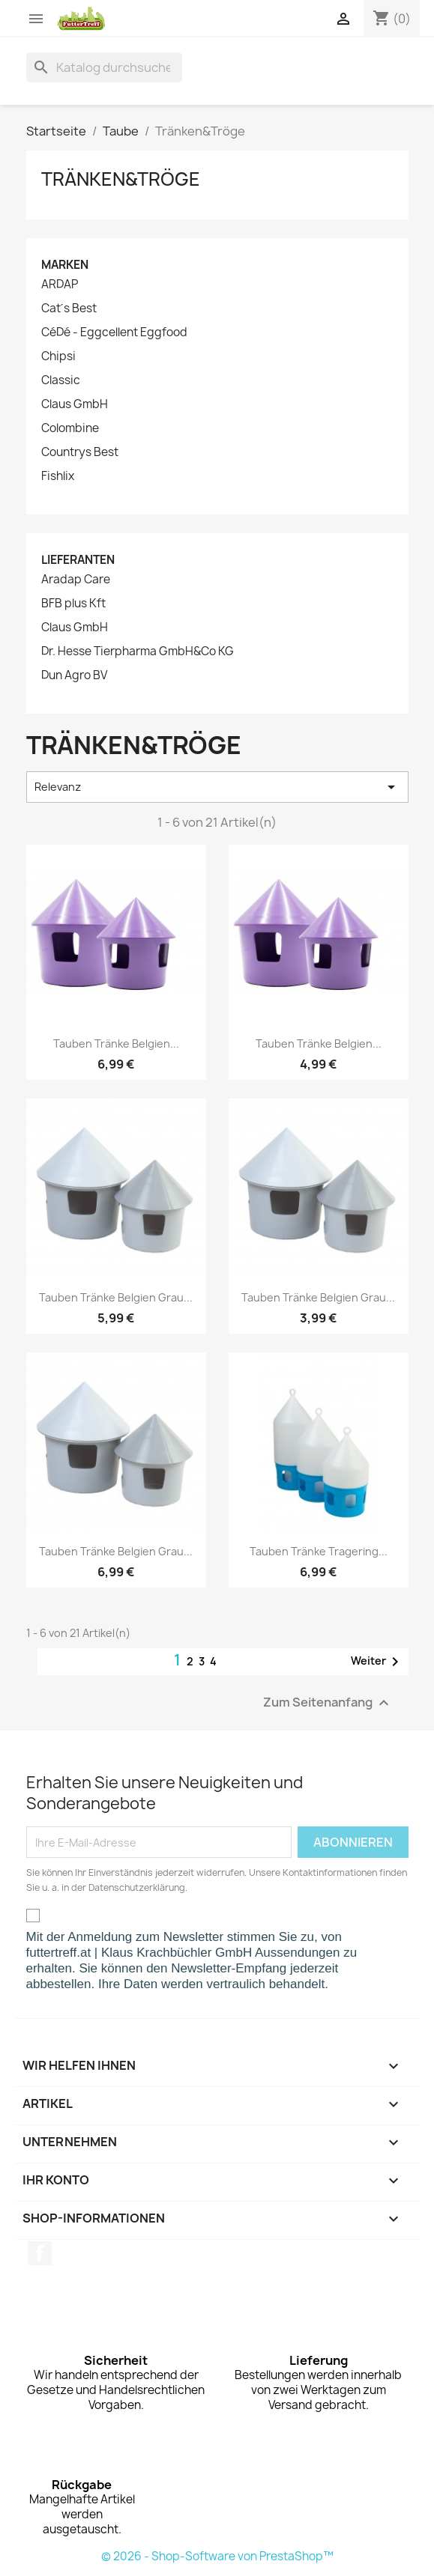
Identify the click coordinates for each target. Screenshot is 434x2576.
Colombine (70, 428)
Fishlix (57, 476)
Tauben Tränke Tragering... (319, 1551)
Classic (60, 380)
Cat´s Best (69, 308)
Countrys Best (79, 452)
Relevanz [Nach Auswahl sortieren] (217, 787)
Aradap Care (75, 579)
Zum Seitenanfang (328, 1703)
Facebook (40, 2253)
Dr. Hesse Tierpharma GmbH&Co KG (137, 651)
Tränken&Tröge (120, 179)
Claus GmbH (74, 404)
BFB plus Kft (73, 603)
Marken (64, 265)
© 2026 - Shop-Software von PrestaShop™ (217, 2556)
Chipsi (58, 356)
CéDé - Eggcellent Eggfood (114, 332)
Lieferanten (78, 560)
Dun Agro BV (74, 675)
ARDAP (59, 284)
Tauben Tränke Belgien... (116, 1043)
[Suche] (104, 67)
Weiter (377, 1662)
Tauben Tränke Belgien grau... (116, 1297)
